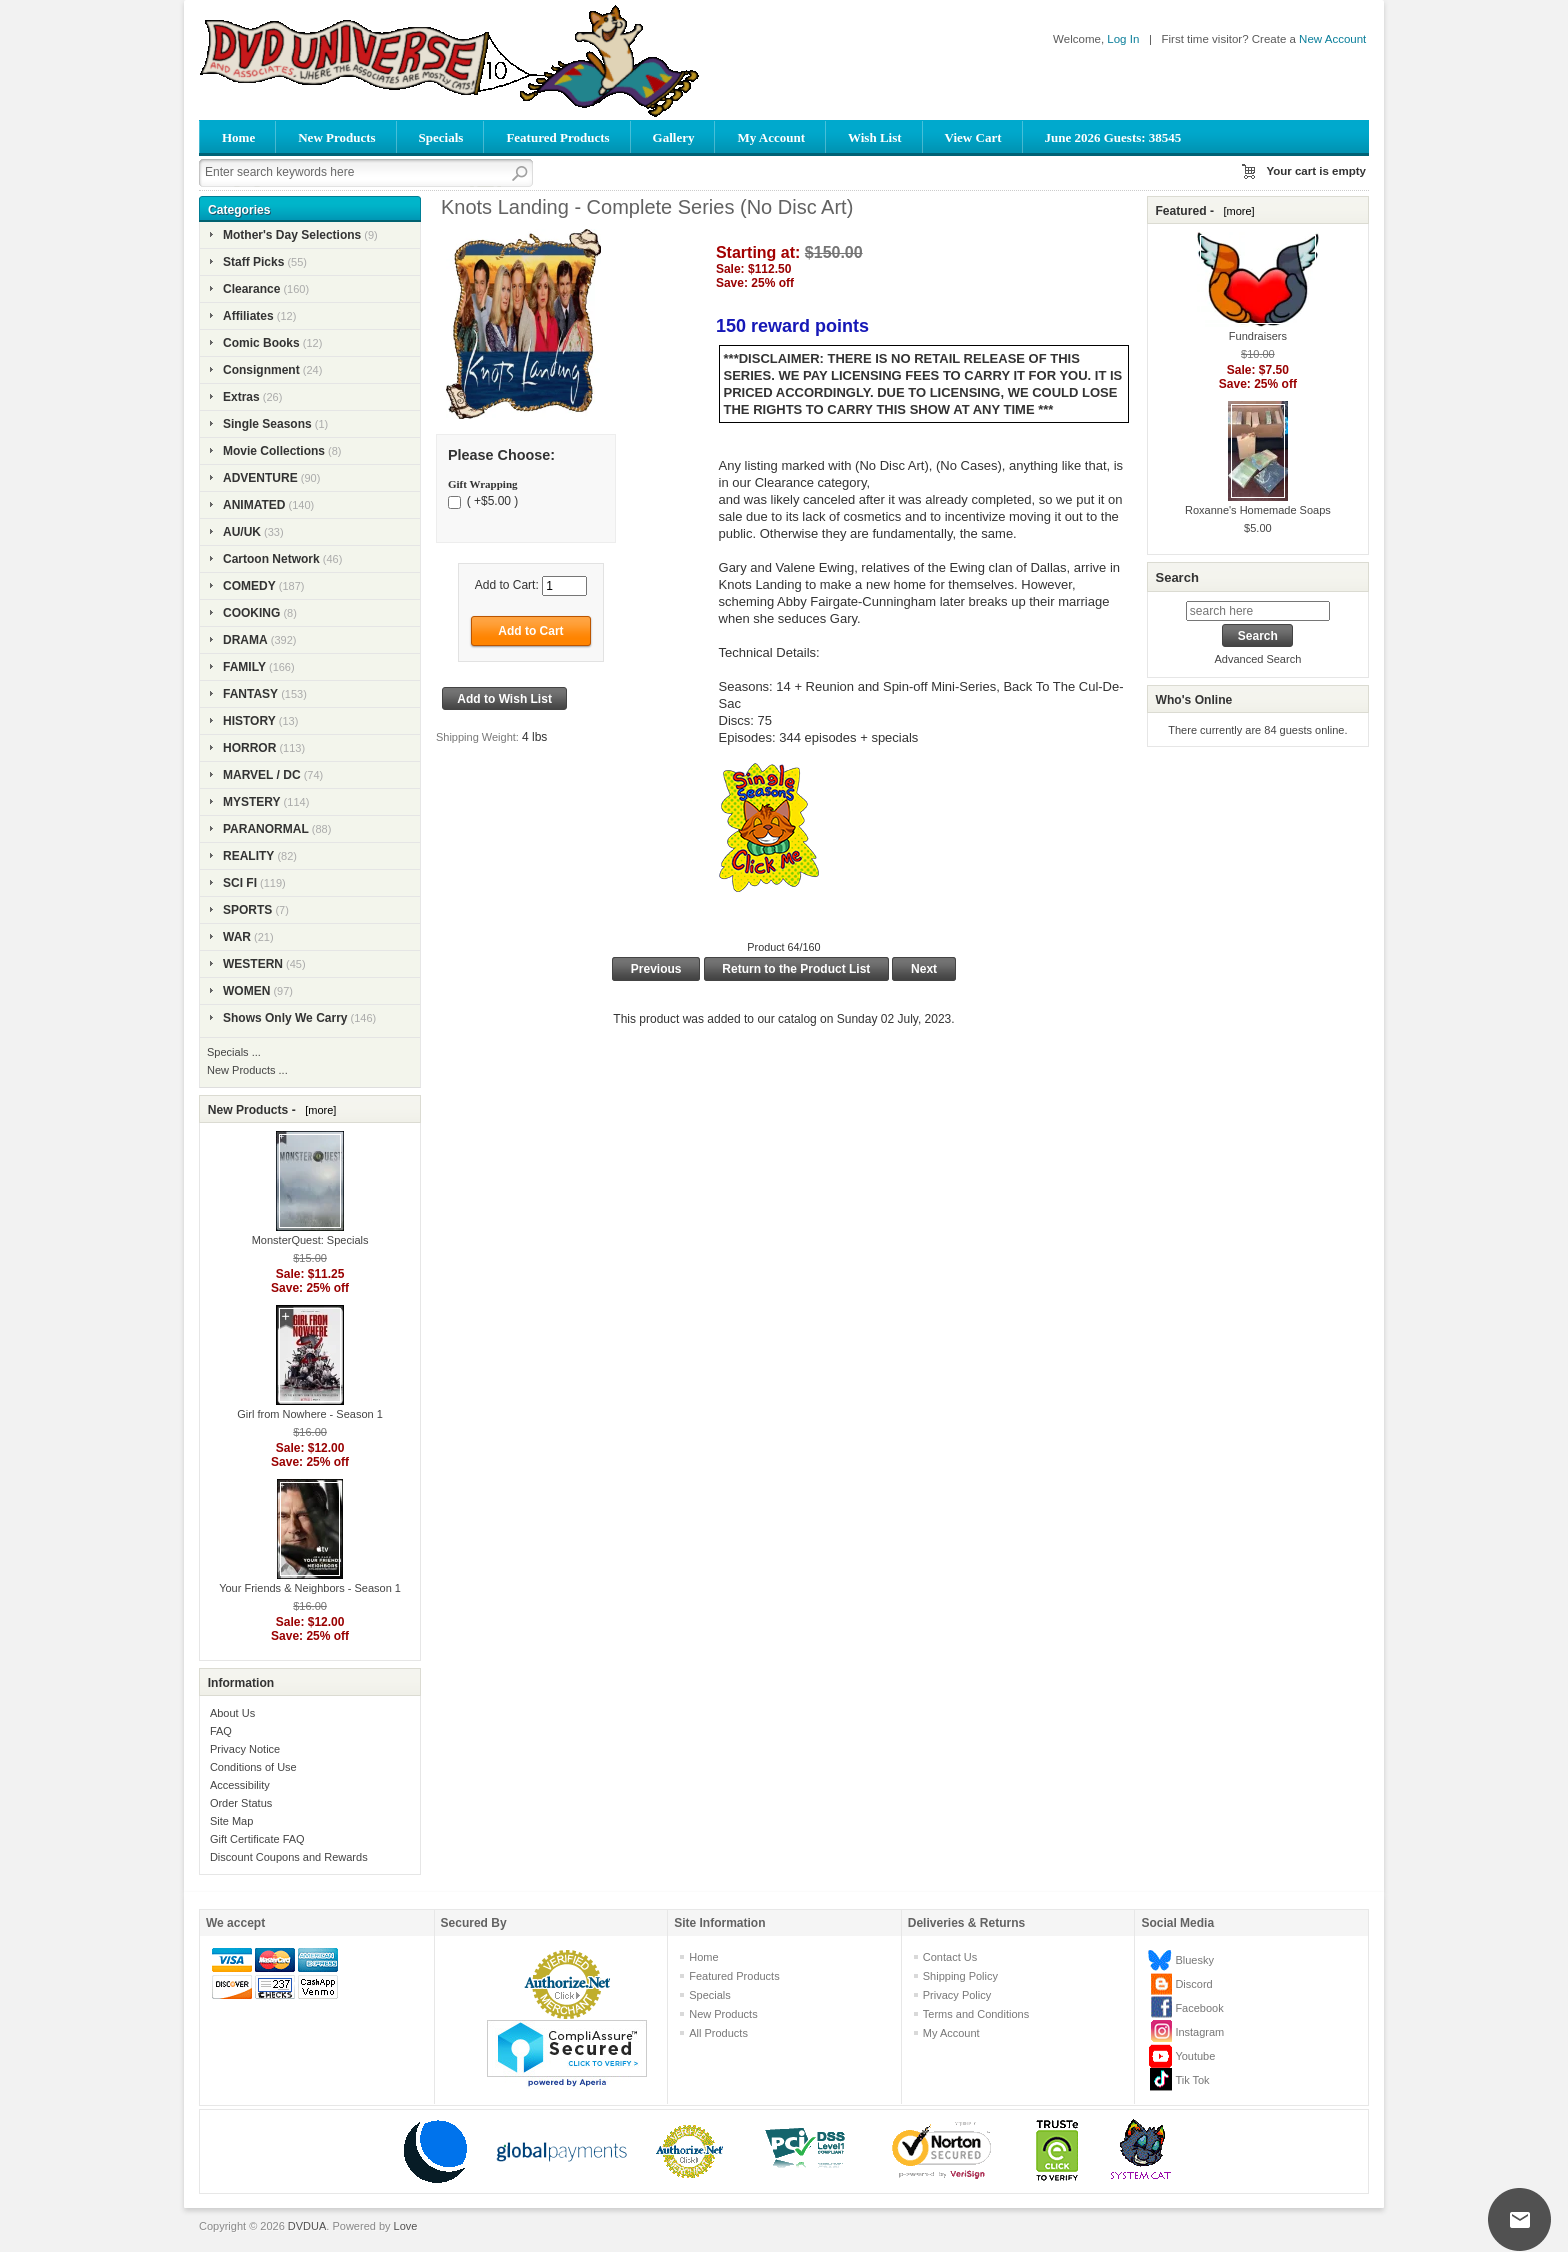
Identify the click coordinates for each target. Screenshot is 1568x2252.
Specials (441, 137)
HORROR (249, 748)
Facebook (1199, 2008)
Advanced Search (1257, 659)
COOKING (251, 613)
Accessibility (240, 1785)
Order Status (241, 1803)
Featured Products (557, 137)
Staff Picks (253, 262)
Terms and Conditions (976, 2014)
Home (238, 137)
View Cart (973, 137)
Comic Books (261, 343)
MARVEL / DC (262, 775)
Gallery (674, 137)
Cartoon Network (271, 559)
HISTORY (249, 721)
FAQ (221, 1731)
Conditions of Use (253, 1767)
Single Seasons (267, 424)
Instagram (1199, 2032)
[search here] (1258, 611)
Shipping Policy (960, 1976)
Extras (241, 397)
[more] (317, 1110)
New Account (1332, 39)
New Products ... (247, 1070)
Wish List (875, 137)
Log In (1123, 39)
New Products (336, 137)
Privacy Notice (245, 1749)
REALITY (248, 856)
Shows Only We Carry (285, 1018)
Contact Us (950, 1957)
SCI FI (240, 883)
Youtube (1195, 2056)
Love (406, 2226)
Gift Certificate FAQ (257, 1839)
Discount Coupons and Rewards (289, 1857)
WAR (237, 937)
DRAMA (245, 640)
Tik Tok (1192, 2080)
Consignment (261, 370)
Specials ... (234, 1052)
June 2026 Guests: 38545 (1113, 137)
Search (1176, 577)
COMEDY (249, 586)
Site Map (231, 1821)
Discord (1193, 1984)
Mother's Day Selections (292, 235)
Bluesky (1194, 1960)
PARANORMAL (266, 829)
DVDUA (307, 2226)
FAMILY (244, 667)
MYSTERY (252, 802)
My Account (771, 137)
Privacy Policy (957, 1995)
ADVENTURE (260, 478)
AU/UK (242, 532)
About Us (232, 1713)
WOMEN (246, 991)
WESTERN (253, 964)
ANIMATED (254, 505)
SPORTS (247, 910)
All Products (718, 2033)
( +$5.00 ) (490, 501)
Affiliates (248, 316)
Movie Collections (274, 451)
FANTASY (250, 694)
